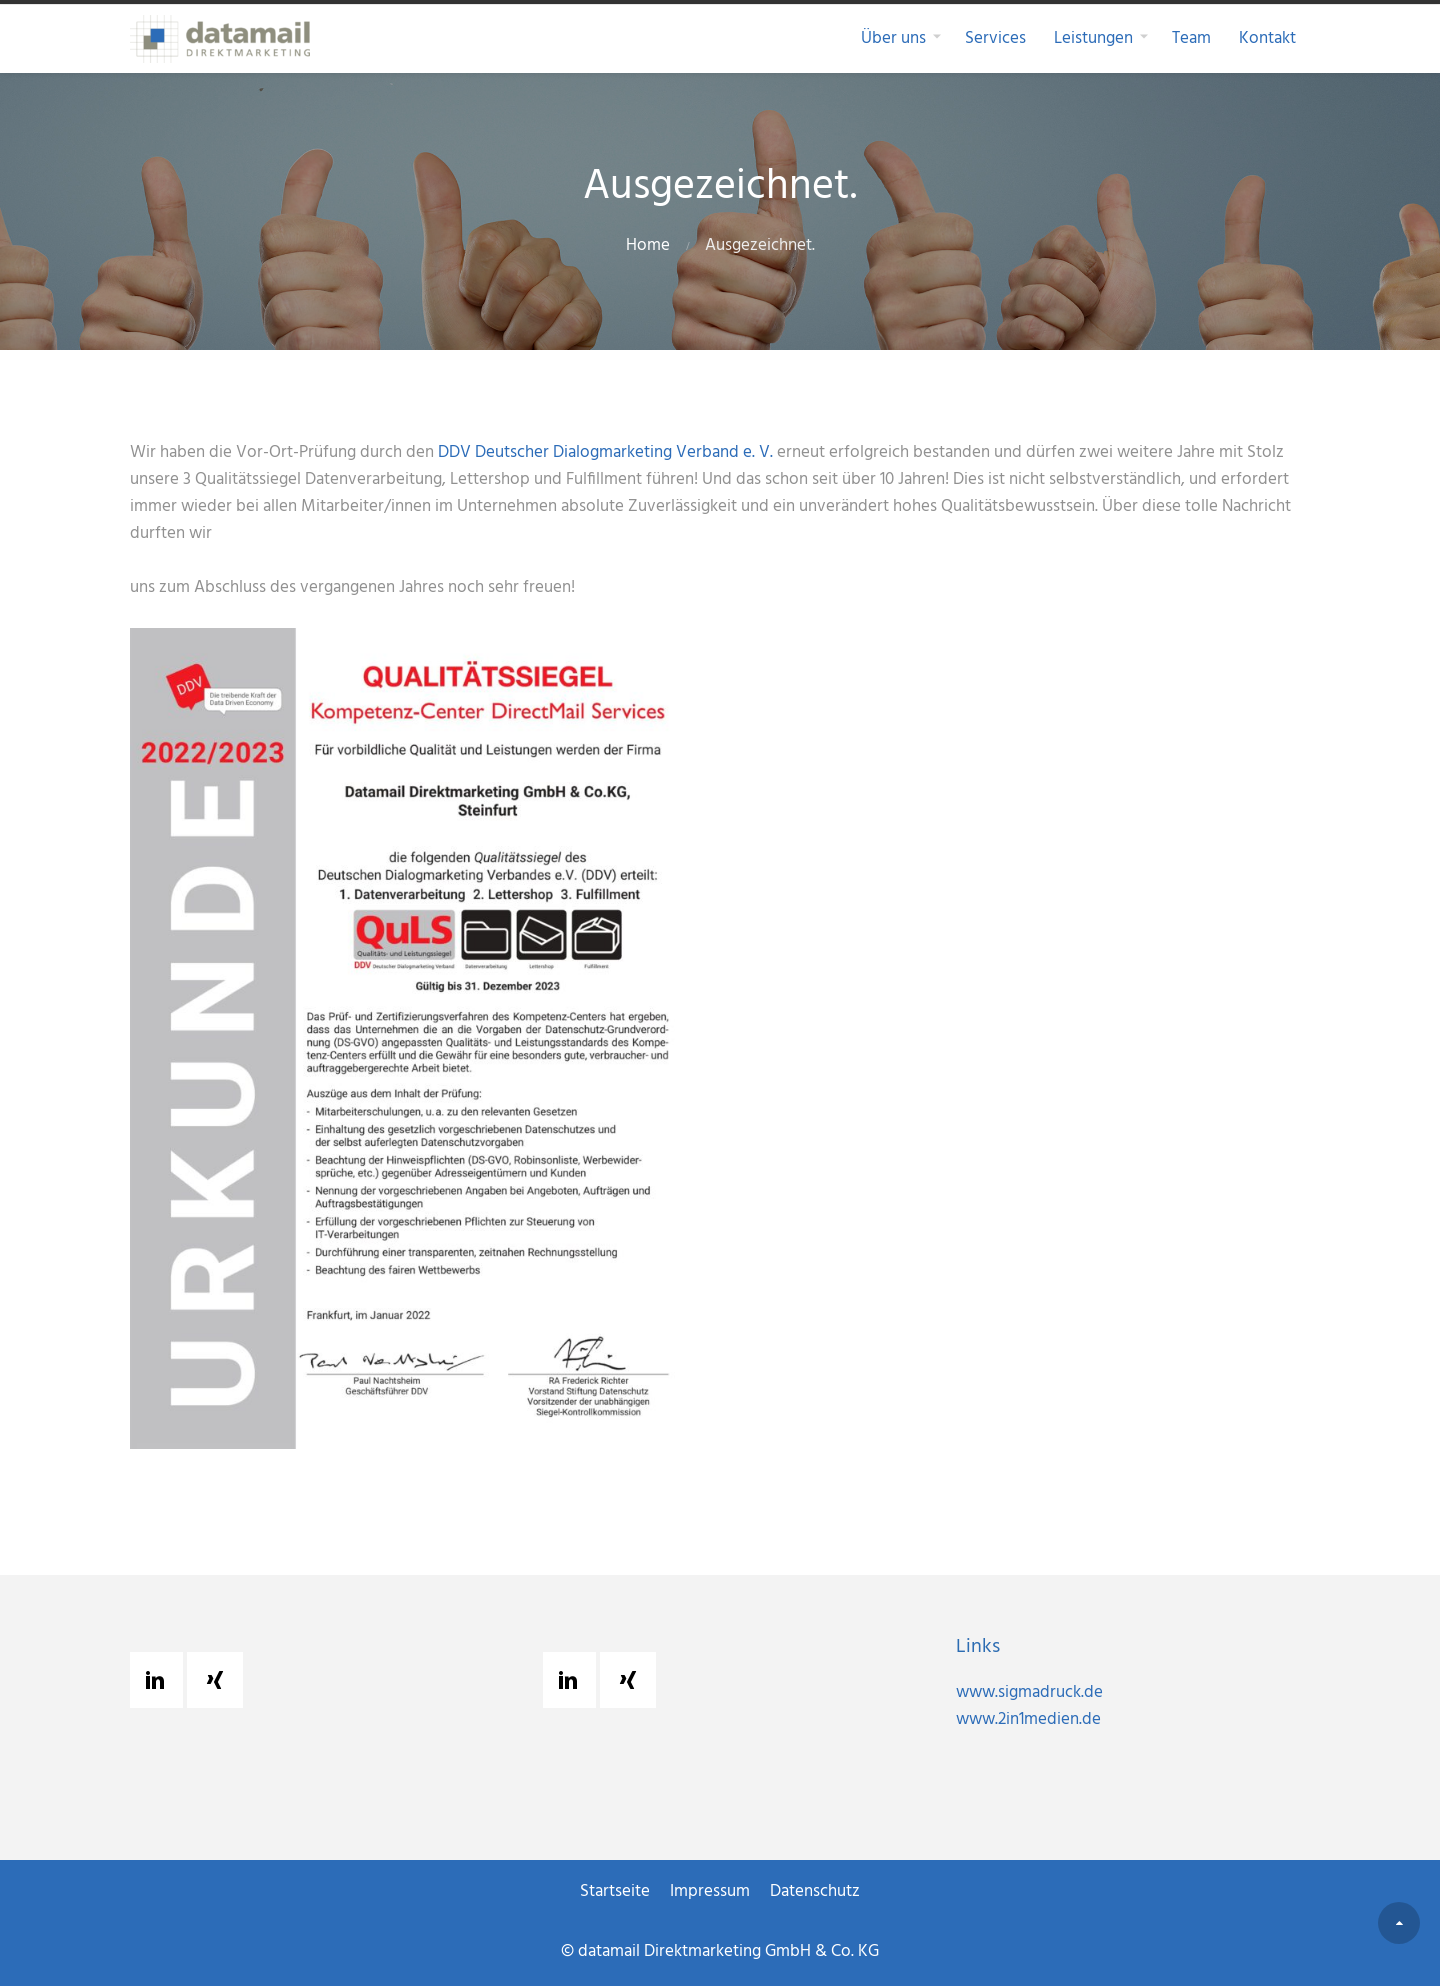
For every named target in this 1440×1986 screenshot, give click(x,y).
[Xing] (220, 1680)
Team (1191, 38)
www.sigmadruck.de (1029, 1692)
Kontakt (1267, 38)
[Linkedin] (160, 1680)
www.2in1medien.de (1028, 1719)
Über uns (893, 38)
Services (995, 38)
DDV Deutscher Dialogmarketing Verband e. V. (605, 452)
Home (648, 245)
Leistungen (1093, 38)
